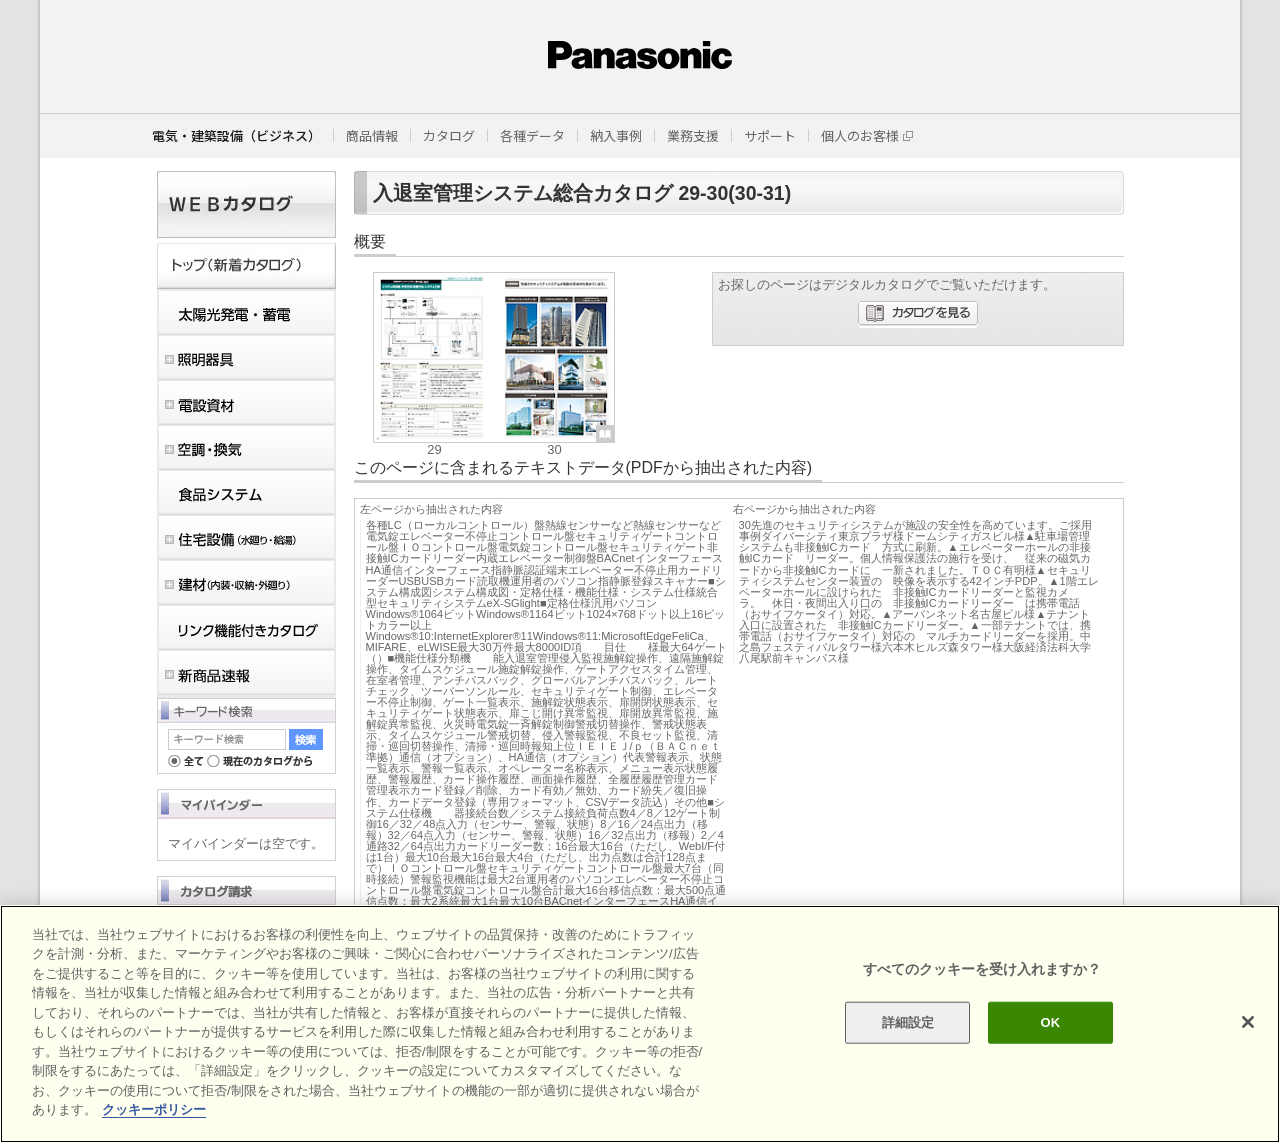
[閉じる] (1248, 1022)
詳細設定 (908, 1022)
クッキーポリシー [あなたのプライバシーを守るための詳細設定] (154, 1109)
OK (1050, 1022)
